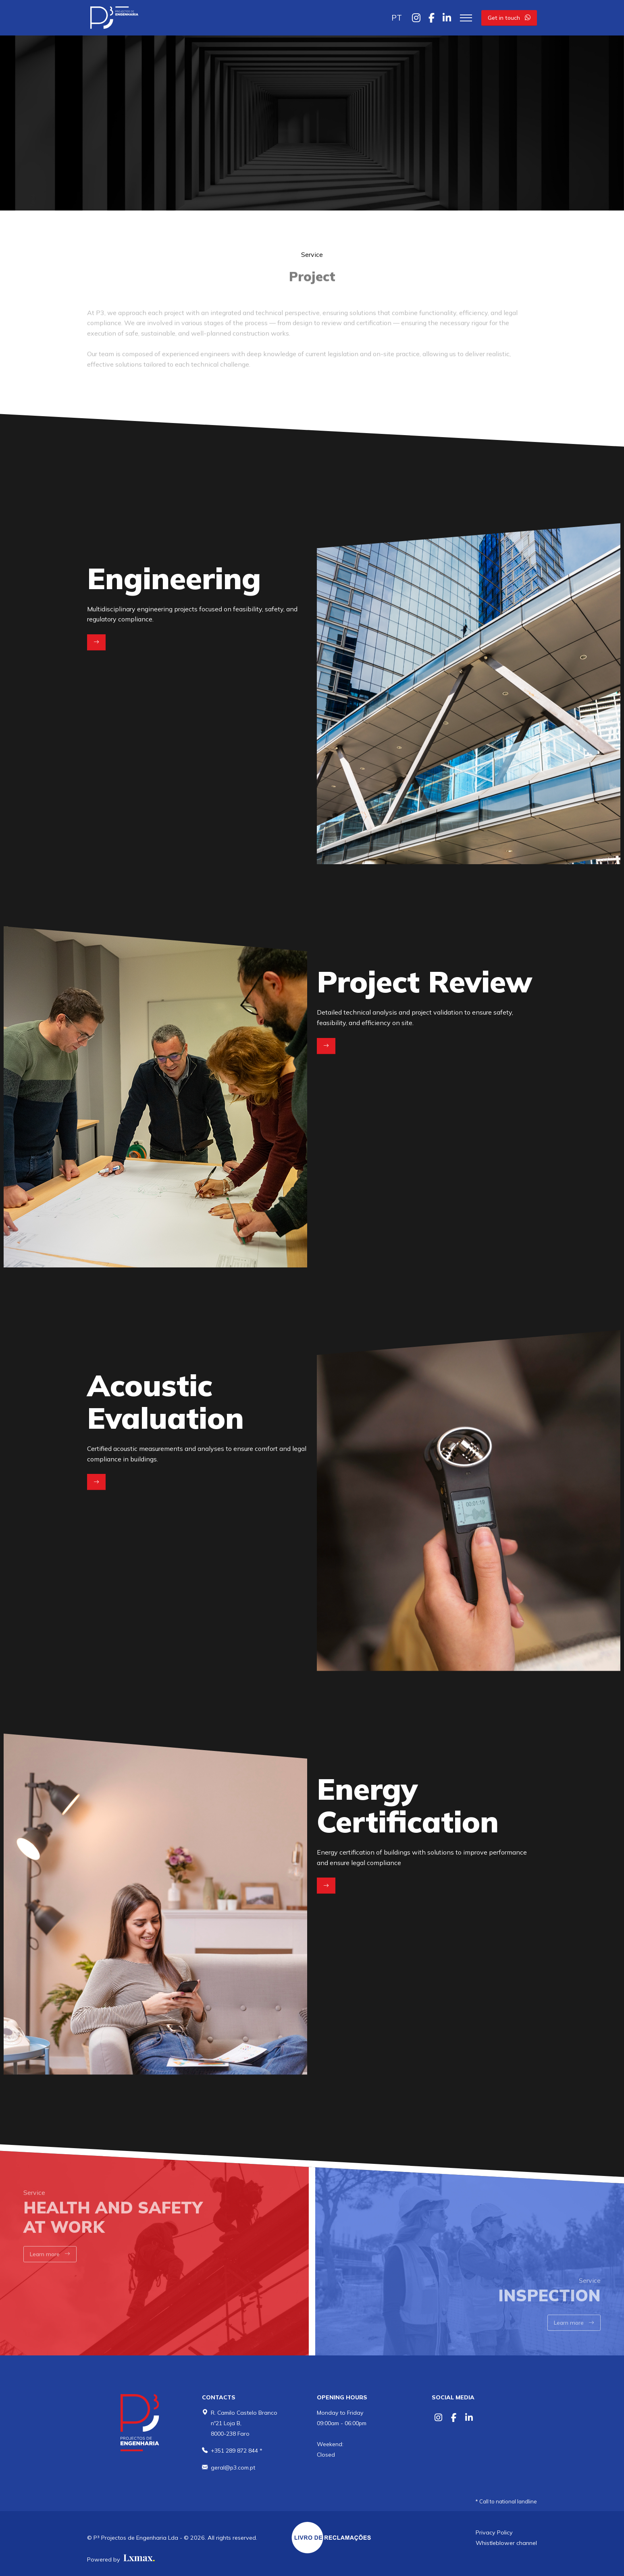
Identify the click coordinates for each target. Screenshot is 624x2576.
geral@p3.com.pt (233, 2467)
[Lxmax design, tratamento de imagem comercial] (138, 2559)
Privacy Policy (494, 2532)
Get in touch (509, 17)
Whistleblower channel (506, 2543)
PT (396, 18)
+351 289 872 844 (234, 2450)
